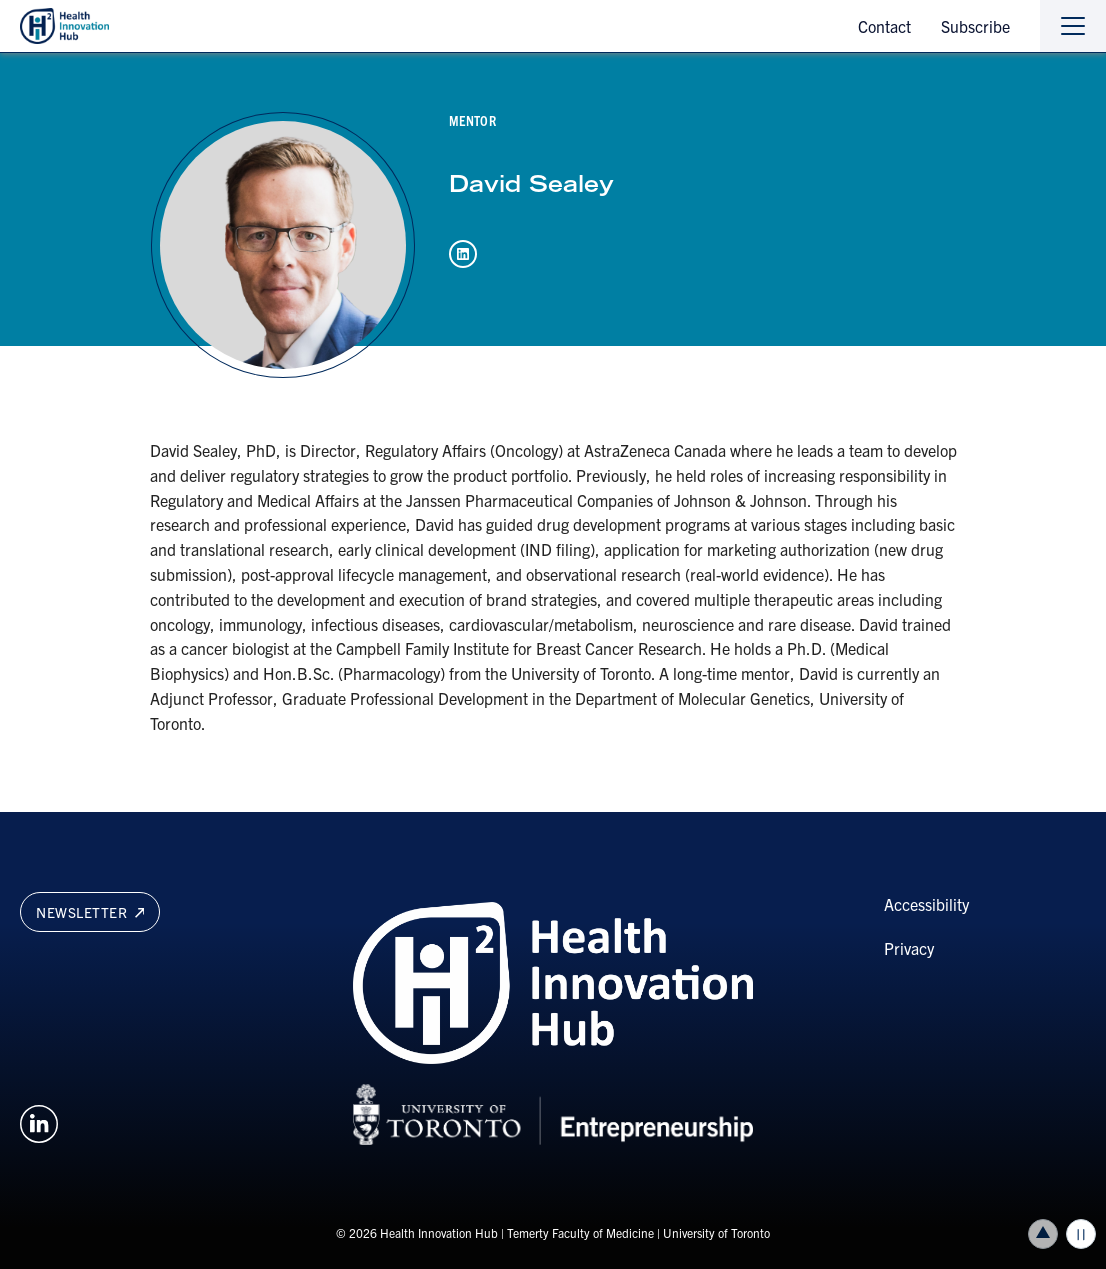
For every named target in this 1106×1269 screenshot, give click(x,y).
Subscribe (975, 26)
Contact (884, 26)
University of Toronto (716, 1232)
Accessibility (926, 904)
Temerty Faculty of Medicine (580, 1232)
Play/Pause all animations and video (1081, 1234)
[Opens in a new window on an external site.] (39, 1121)
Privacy (909, 948)
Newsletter (90, 912)
